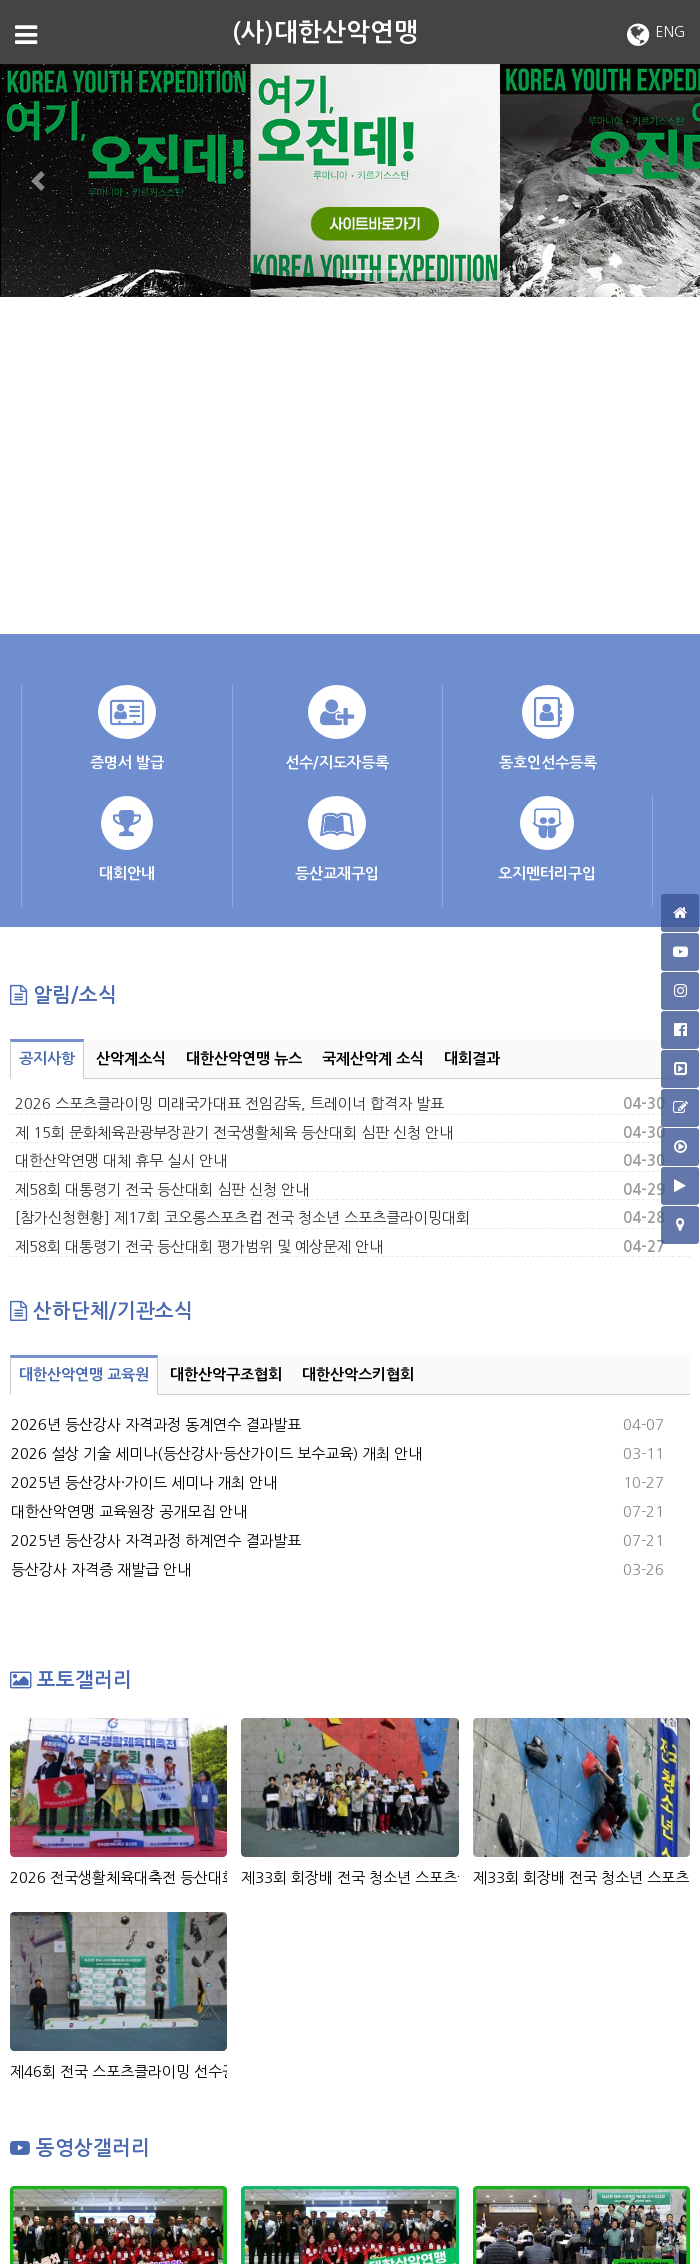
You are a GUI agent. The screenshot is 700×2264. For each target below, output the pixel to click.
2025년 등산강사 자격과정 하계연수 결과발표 (156, 1540)
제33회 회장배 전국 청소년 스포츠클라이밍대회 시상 (349, 1877)
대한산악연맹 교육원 (84, 1374)
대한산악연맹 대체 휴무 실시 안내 (121, 1160)
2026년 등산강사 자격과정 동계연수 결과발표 (156, 1424)
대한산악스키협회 (358, 1374)
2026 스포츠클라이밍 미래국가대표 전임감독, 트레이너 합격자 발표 (229, 1103)
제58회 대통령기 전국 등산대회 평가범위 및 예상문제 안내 (199, 1246)
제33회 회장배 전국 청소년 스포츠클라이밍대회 (581, 1877)
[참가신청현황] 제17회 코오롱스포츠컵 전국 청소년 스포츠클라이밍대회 (242, 1217)
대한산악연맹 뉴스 (244, 1058)
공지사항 (47, 1058)
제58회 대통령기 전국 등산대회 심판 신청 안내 (162, 1189)
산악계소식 (131, 1058)
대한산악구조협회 (226, 1374)
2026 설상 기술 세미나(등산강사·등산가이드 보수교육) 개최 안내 (216, 1453)
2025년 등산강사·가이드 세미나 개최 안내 (144, 1482)
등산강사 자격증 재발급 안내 (101, 1569)
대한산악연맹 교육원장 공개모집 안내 (129, 1511)
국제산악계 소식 (373, 1058)
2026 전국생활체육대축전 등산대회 (118, 1877)
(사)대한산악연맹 (325, 32)
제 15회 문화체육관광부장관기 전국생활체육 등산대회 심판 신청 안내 (234, 1132)
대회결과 (472, 1058)
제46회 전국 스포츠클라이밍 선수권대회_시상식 (118, 2071)
